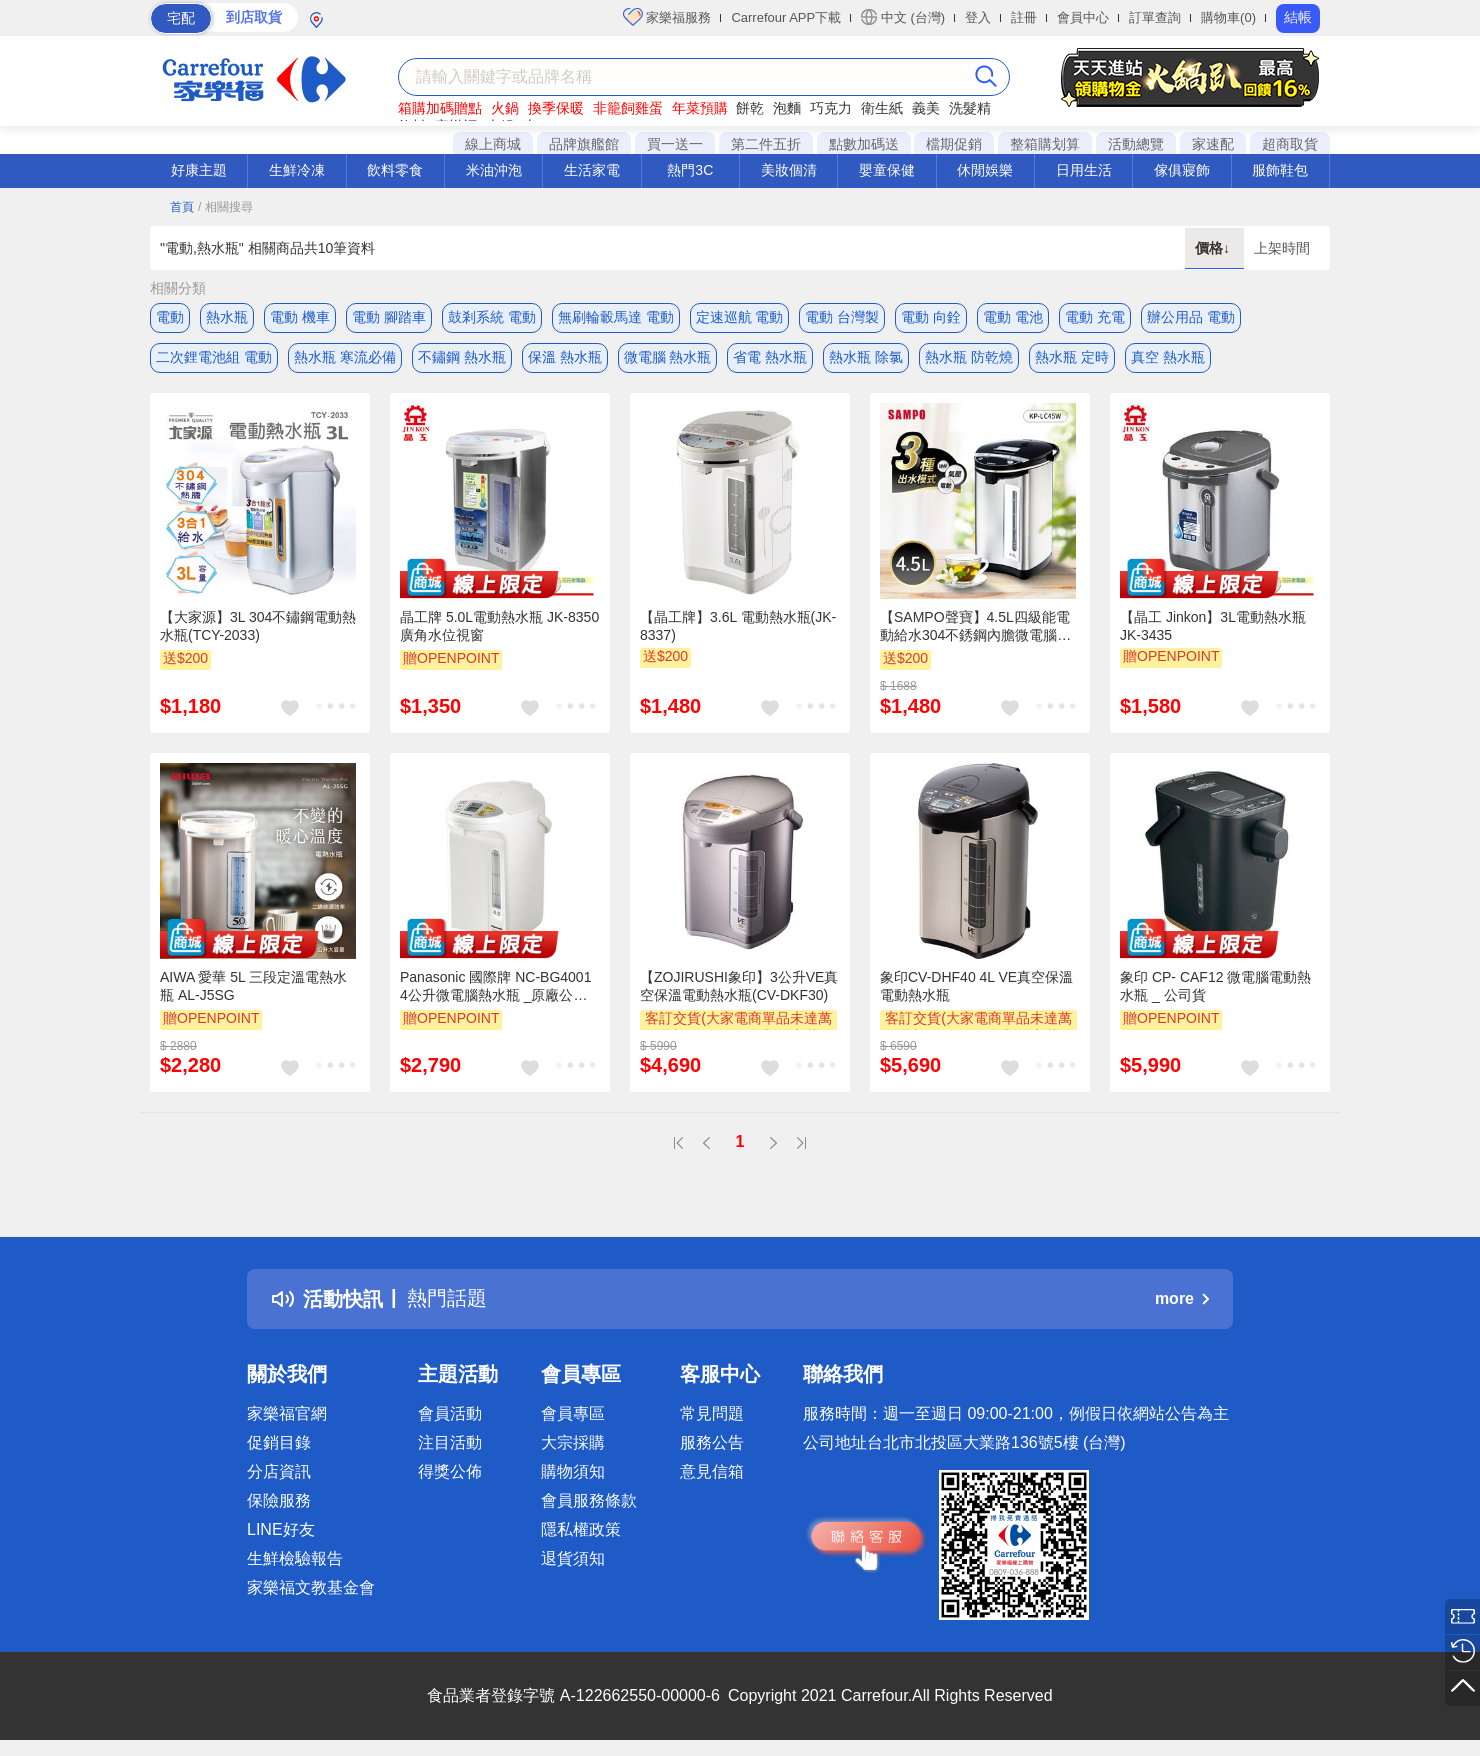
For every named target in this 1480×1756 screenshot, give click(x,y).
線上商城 (493, 144)
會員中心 (1083, 17)
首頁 (182, 207)
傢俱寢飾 (1182, 170)
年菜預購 (700, 108)
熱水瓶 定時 (1072, 357)
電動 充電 (1095, 317)
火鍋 (505, 108)
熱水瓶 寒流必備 (345, 357)
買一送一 (675, 144)
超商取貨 (1290, 144)
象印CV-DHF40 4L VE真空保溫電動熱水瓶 (976, 986)
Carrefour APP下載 (786, 17)
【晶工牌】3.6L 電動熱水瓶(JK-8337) (738, 626)
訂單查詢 (1155, 17)
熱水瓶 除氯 (866, 357)
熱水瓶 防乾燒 (969, 357)
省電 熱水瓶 (770, 357)
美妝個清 (789, 170)
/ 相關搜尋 (225, 207)
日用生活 (1084, 170)
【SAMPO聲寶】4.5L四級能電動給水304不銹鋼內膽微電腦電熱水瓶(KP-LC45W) (975, 627)
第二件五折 (766, 144)
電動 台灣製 (842, 317)
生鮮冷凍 (297, 170)
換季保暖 (556, 108)
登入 (978, 17)
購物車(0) (1228, 17)
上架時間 (1282, 248)
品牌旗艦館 (584, 144)
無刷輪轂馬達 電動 (616, 317)
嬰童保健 (887, 170)
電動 (170, 317)
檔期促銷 (954, 144)
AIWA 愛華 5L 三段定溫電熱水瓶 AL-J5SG (253, 986)
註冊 (1024, 17)
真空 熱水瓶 (1168, 357)
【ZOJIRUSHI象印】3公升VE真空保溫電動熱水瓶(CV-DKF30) (739, 986)
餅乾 (750, 108)
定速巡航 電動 (740, 317)
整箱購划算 (1045, 144)
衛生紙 (882, 108)
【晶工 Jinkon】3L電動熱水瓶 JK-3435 (1213, 626)
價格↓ (1214, 248)
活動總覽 (1136, 144)
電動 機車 (300, 317)
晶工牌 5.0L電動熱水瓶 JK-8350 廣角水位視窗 (499, 626)
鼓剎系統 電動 (492, 317)
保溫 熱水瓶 (565, 357)
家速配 (1213, 144)
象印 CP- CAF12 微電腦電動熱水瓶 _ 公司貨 (1215, 986)
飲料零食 (395, 170)
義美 (926, 108)
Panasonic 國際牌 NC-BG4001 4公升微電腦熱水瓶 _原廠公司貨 (495, 987)
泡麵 (787, 108)
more (1182, 1298)
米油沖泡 (494, 170)
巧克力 (831, 108)
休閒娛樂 (985, 170)
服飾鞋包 (1280, 170)
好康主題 (199, 170)
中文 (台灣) (903, 17)
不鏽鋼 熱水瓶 (462, 357)
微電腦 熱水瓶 (668, 357)
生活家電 (592, 170)
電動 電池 (1013, 317)
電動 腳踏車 (389, 317)
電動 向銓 (931, 317)
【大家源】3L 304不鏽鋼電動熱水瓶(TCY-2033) (258, 626)
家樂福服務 (667, 17)
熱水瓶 (227, 317)
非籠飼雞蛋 (628, 108)
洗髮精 (970, 108)
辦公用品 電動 (1191, 317)
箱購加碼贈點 (440, 108)
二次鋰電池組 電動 (214, 357)
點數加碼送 (864, 144)
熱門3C (690, 170)
